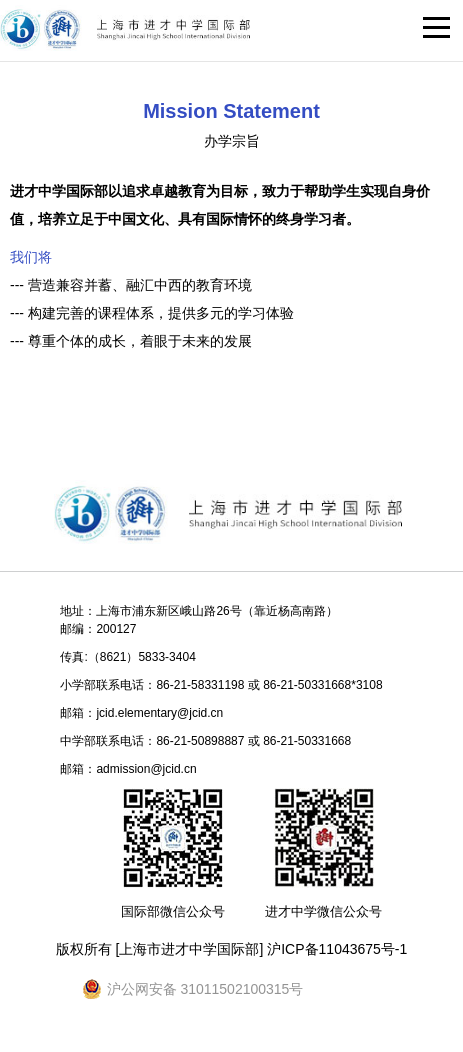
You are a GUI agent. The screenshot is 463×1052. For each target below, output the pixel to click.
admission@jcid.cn (146, 769)
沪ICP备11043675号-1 (337, 949)
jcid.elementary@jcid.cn (159, 713)
